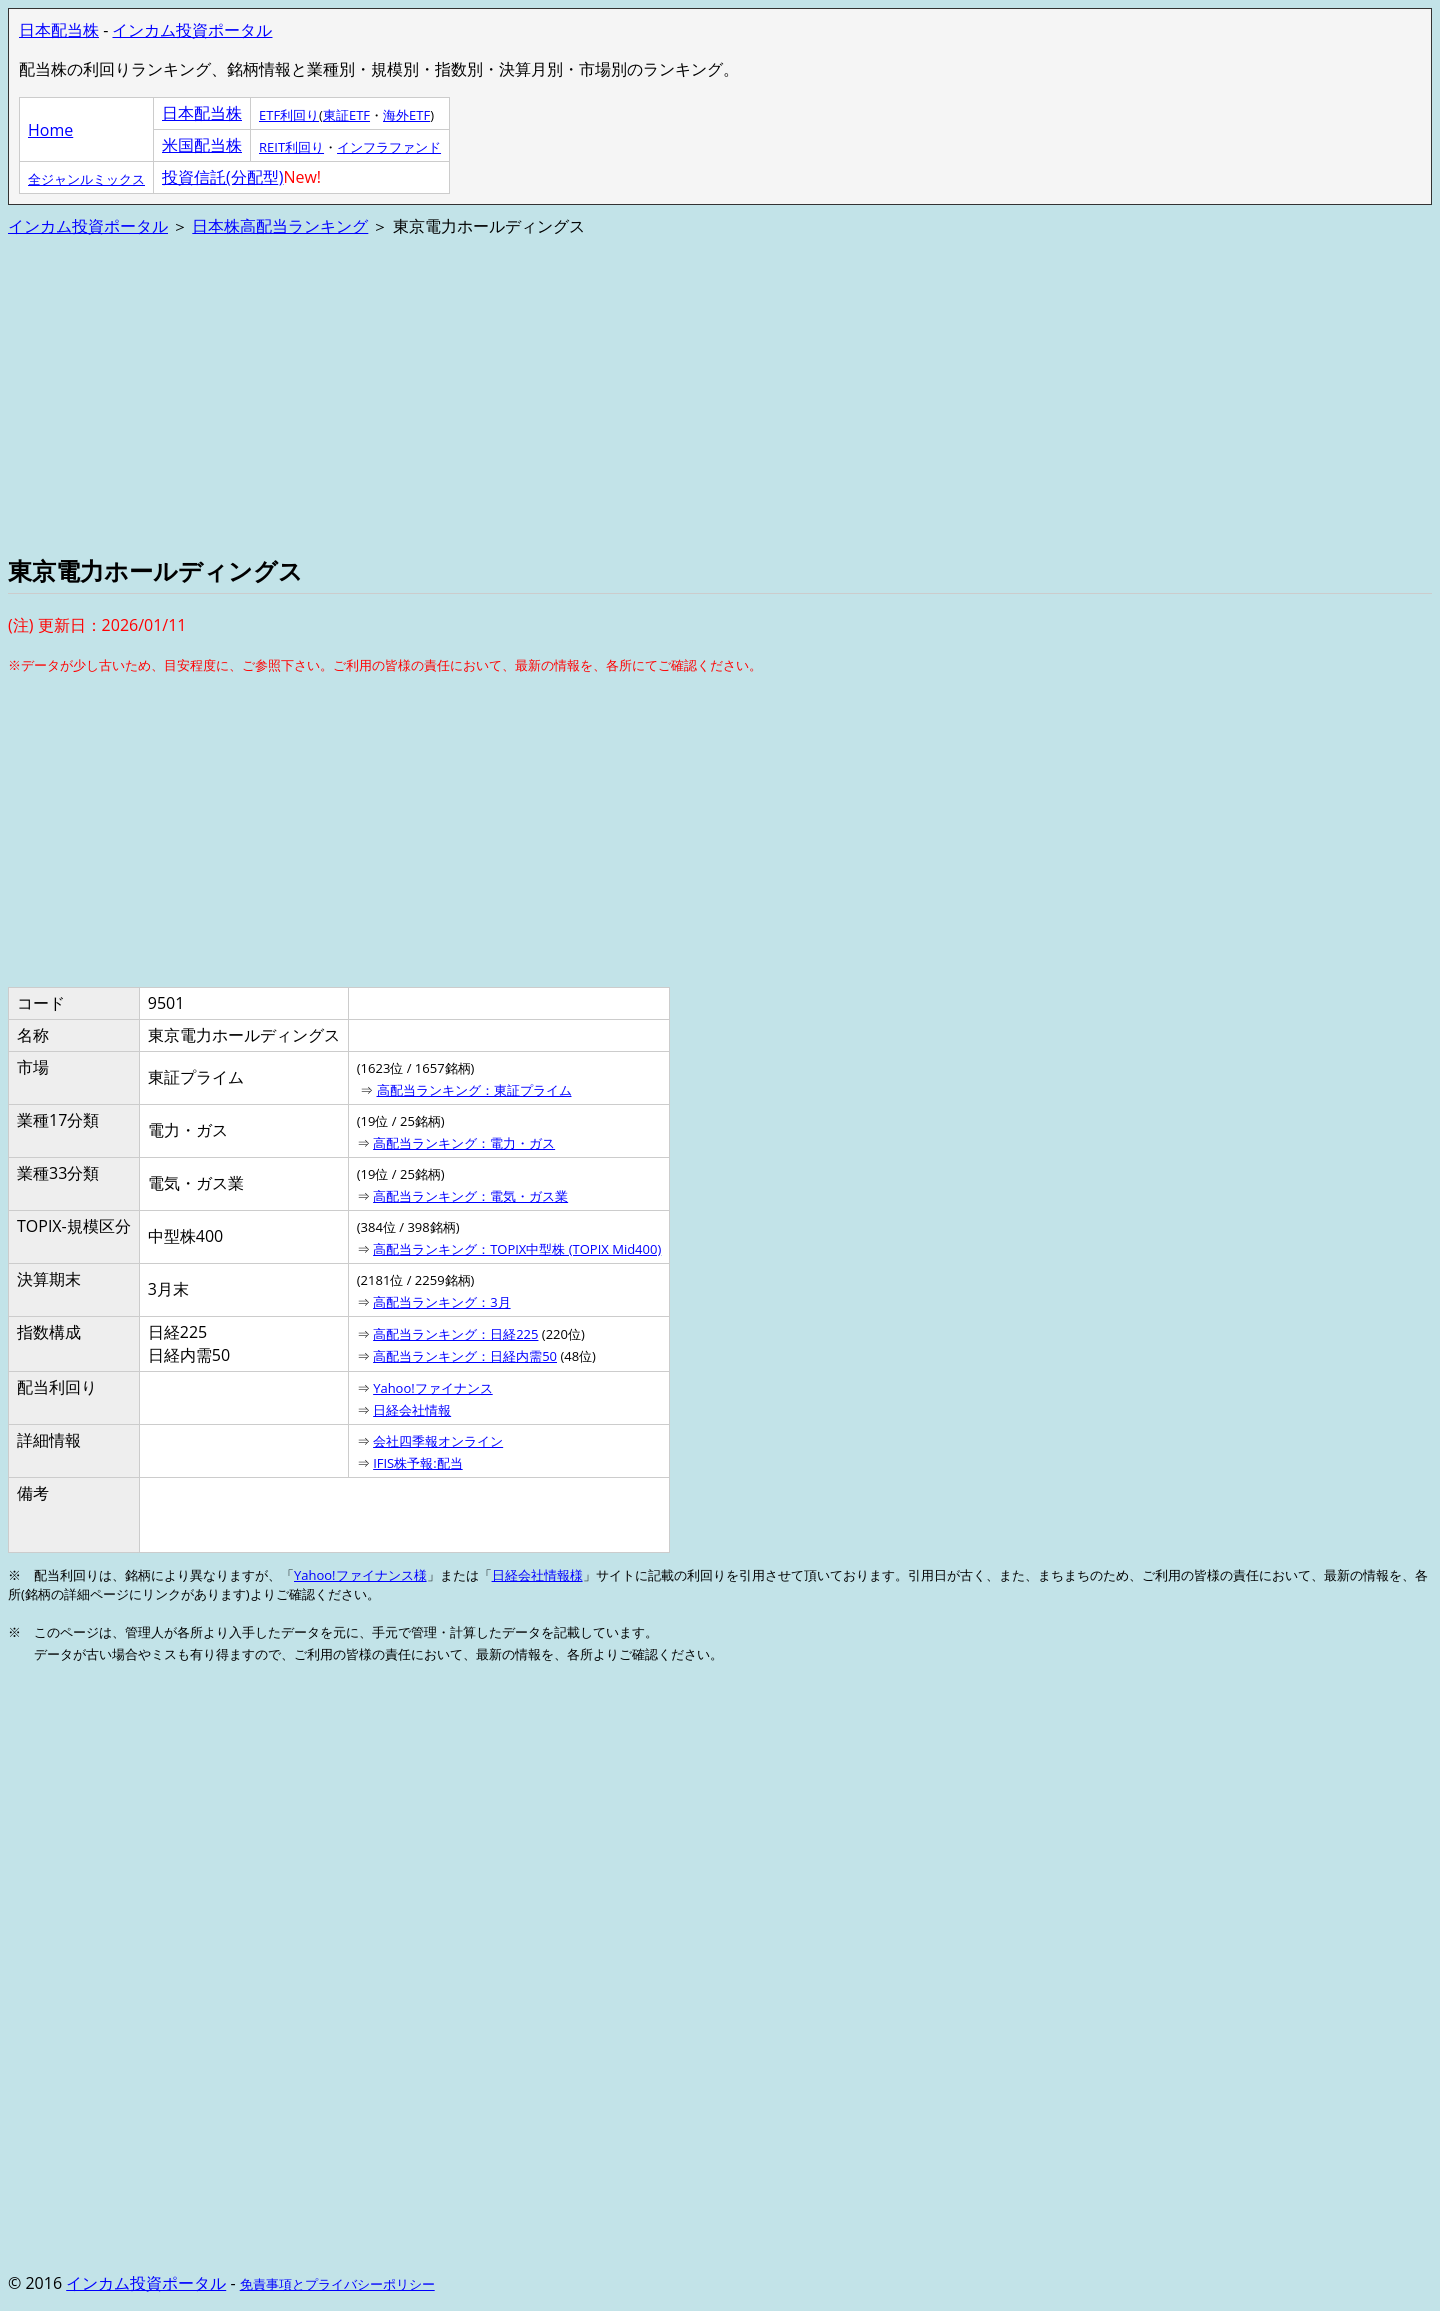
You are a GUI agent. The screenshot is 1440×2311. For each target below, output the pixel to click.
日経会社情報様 (537, 1575)
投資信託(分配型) (222, 177)
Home (50, 130)
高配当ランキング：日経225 (455, 1334)
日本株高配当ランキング (280, 226)
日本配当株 (59, 30)
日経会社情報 (412, 1410)
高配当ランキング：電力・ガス (464, 1143)
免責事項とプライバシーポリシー (337, 2284)
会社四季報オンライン (438, 1441)
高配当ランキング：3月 (441, 1302)
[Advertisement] (608, 394)
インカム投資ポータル (192, 30)
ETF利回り (289, 115)
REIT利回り (291, 147)
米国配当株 (202, 145)
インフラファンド (389, 147)
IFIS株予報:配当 (418, 1463)
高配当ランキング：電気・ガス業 (470, 1196)
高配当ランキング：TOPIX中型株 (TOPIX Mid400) (517, 1249)
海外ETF (406, 115)
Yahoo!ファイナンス (433, 1388)
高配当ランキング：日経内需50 (465, 1356)
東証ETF (346, 115)
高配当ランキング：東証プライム (474, 1090)
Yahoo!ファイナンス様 (360, 1575)
